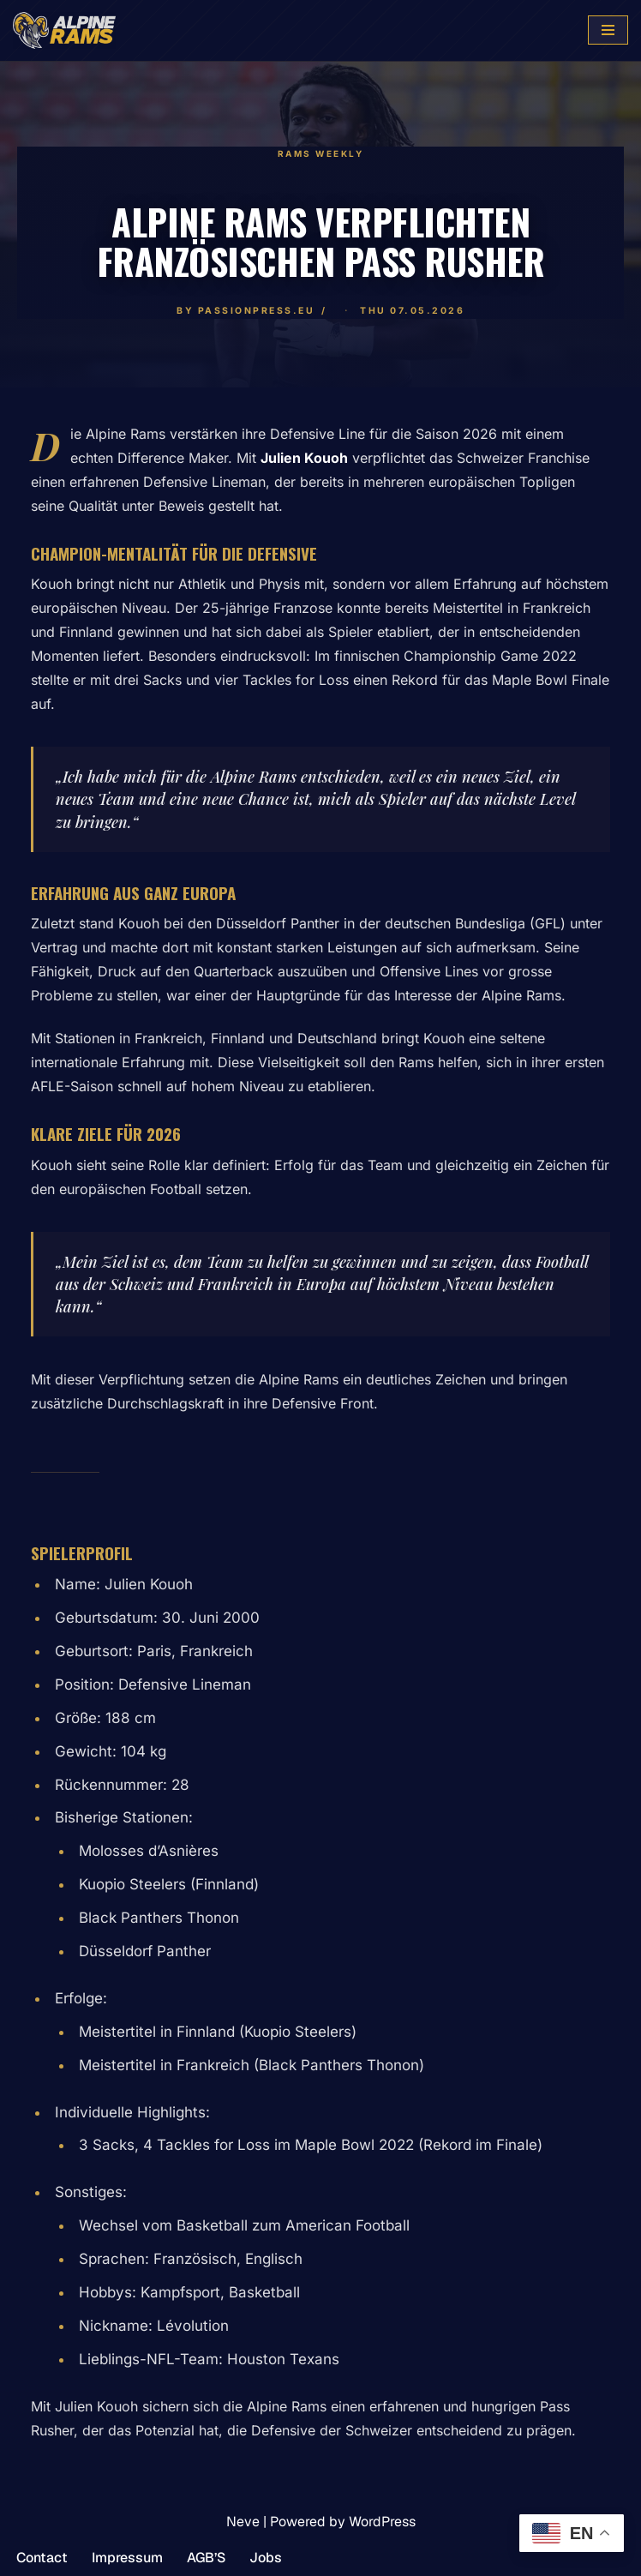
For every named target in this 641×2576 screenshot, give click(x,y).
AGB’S (206, 2558)
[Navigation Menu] (608, 30)
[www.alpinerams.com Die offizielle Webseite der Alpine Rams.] (64, 30)
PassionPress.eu (256, 310)
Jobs (265, 2558)
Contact (42, 2558)
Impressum (127, 2558)
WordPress (382, 2522)
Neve (243, 2522)
